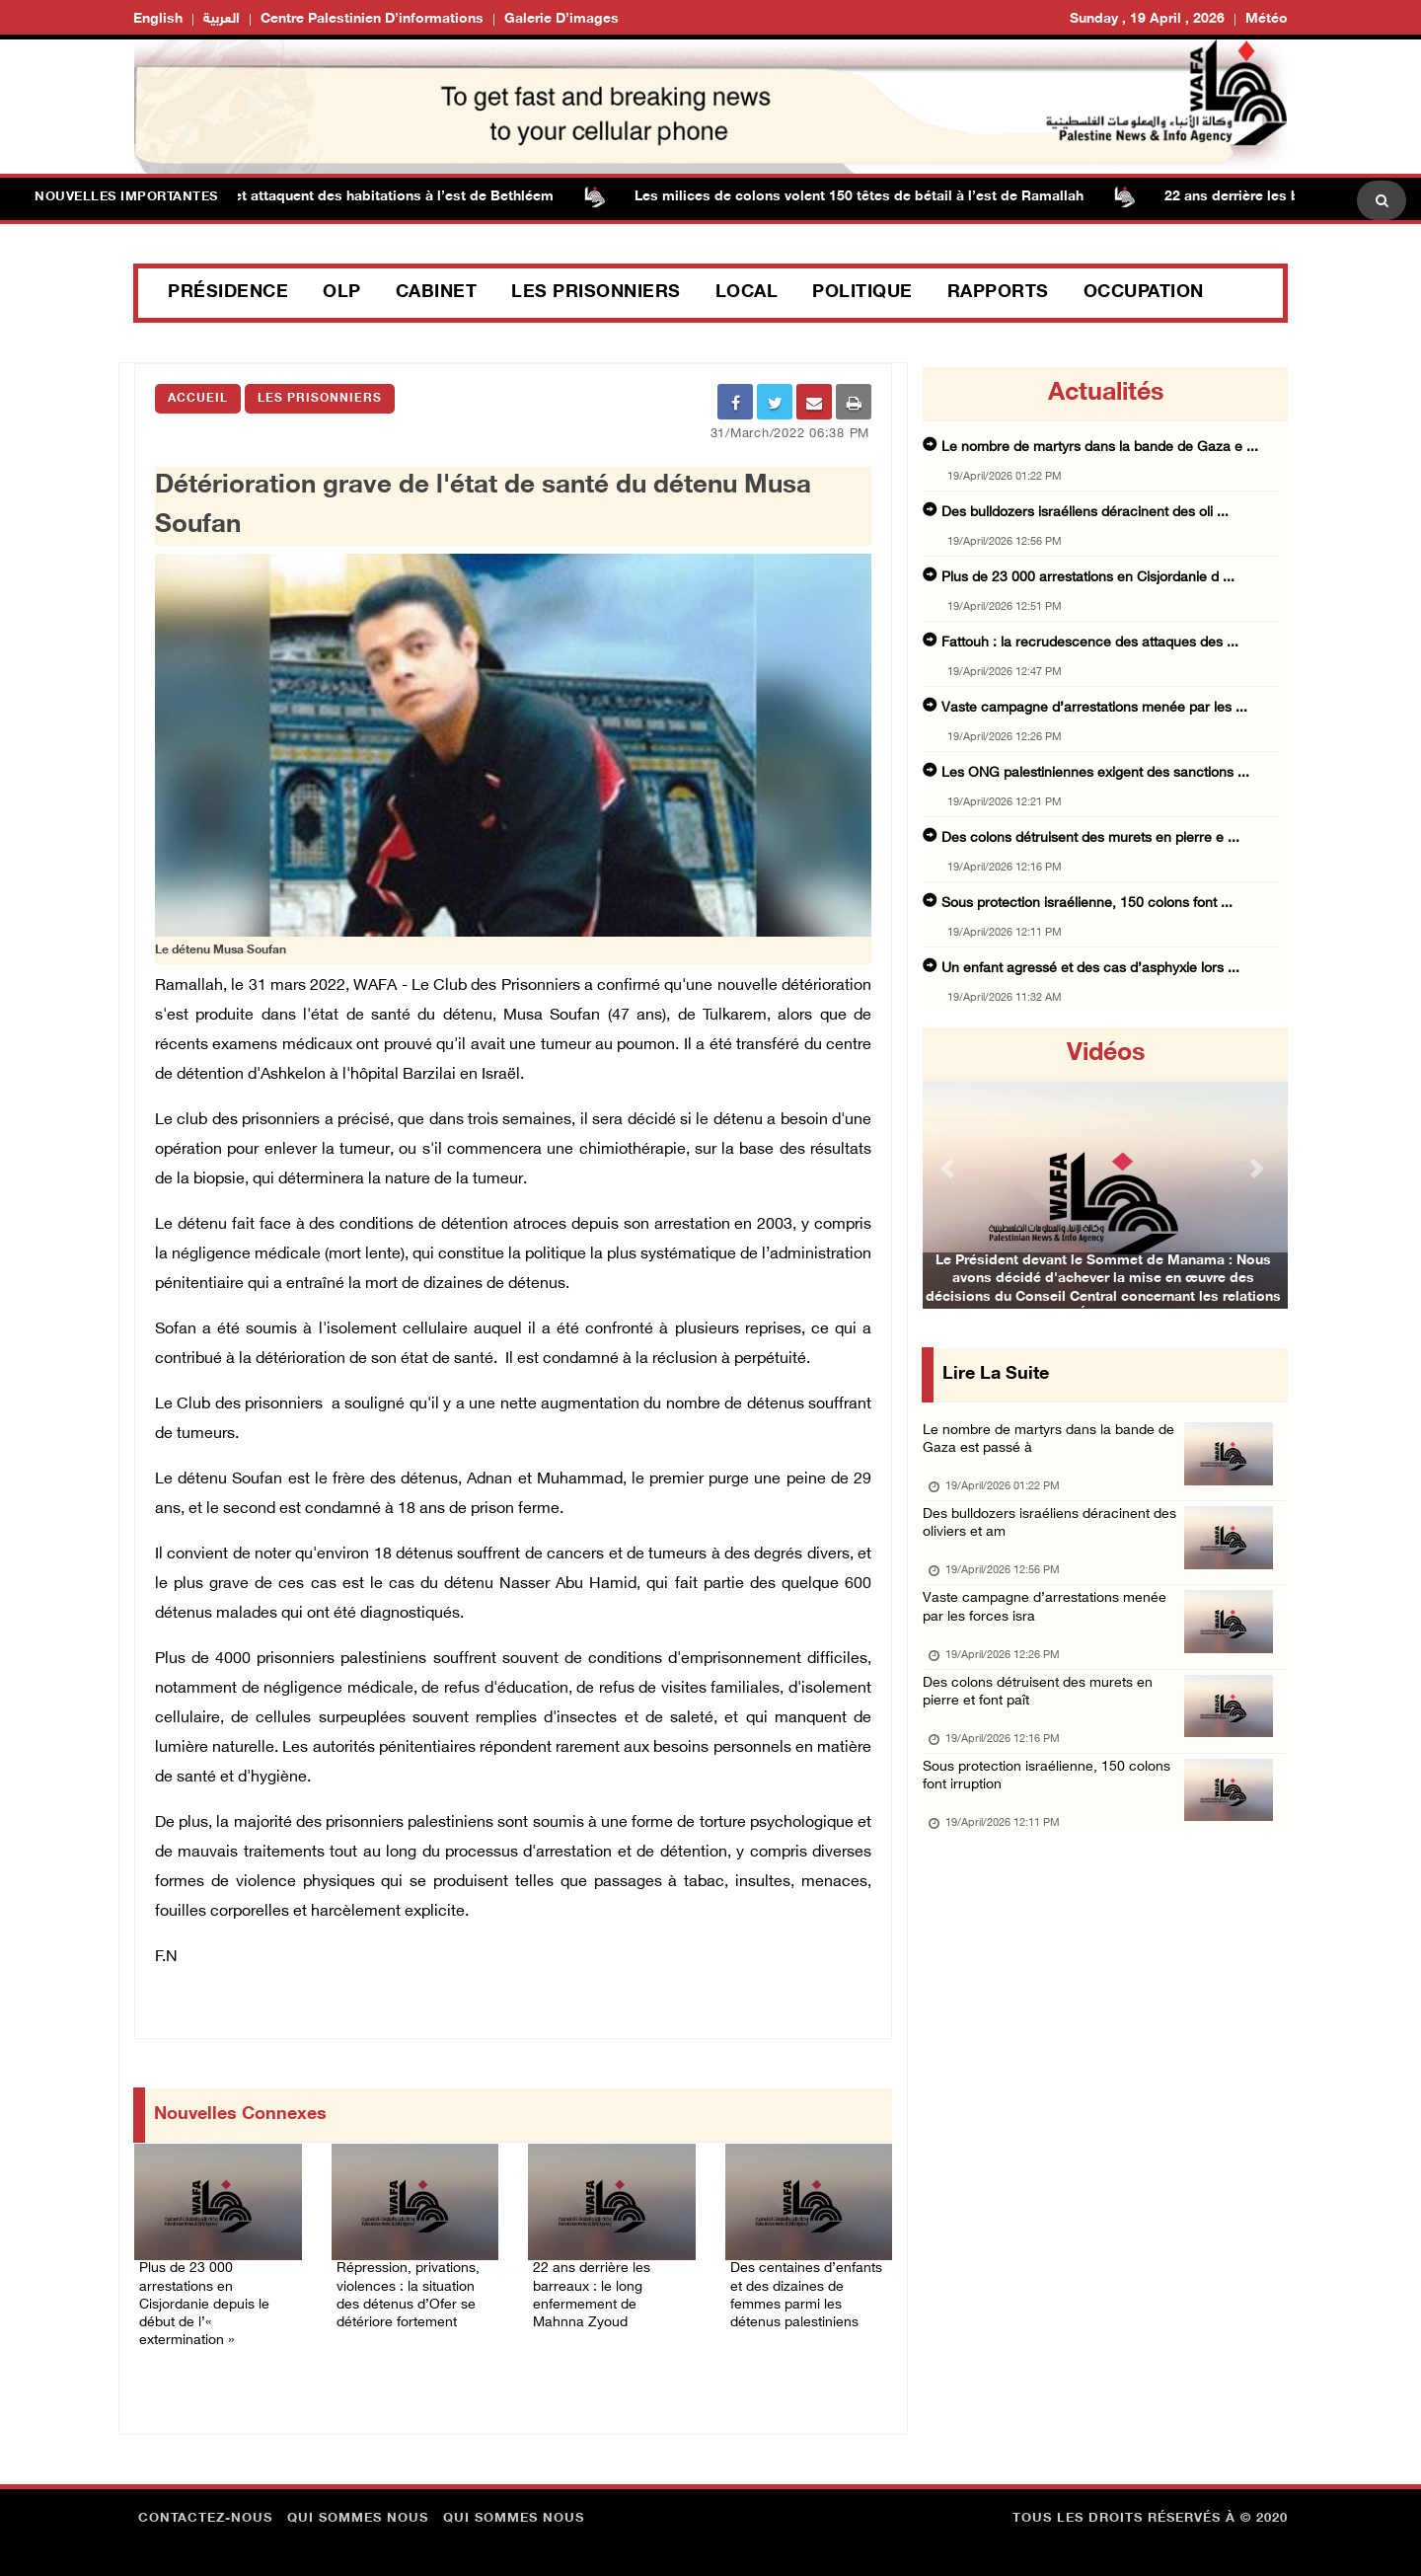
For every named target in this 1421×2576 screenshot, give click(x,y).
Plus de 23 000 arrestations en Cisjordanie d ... (1087, 577)
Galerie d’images (561, 19)
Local (747, 293)
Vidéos (1106, 1054)
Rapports (998, 293)
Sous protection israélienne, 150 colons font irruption (1052, 1816)
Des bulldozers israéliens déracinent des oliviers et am (1055, 1538)
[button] (950, 1168)
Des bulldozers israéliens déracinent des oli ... (1085, 512)
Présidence (228, 293)
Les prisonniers (596, 293)
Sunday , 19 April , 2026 (1147, 19)
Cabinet (437, 293)
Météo (1266, 19)
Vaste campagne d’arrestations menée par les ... (1094, 708)
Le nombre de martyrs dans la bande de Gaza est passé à (1055, 1445)
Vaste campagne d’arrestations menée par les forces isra (1050, 1631)
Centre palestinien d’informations (372, 19)
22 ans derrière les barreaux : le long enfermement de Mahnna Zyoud (608, 2286)
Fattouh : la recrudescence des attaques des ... (1089, 643)
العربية (221, 19)
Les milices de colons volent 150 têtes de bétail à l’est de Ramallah (886, 197)
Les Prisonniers (320, 399)
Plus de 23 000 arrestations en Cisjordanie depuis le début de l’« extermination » (211, 2286)
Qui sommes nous (357, 2512)
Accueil (198, 399)
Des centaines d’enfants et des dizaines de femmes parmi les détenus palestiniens (799, 2298)
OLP (342, 293)
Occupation (1144, 293)
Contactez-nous (205, 2512)
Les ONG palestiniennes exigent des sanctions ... (1095, 773)
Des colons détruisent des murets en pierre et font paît (1044, 1724)
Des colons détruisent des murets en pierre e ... (1090, 838)
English (158, 19)
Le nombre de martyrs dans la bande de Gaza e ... (1099, 447)
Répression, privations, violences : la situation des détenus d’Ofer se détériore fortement (408, 2298)
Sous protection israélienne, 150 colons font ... (1087, 903)
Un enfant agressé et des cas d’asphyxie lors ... (1090, 968)
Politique (862, 293)
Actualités (1105, 394)
